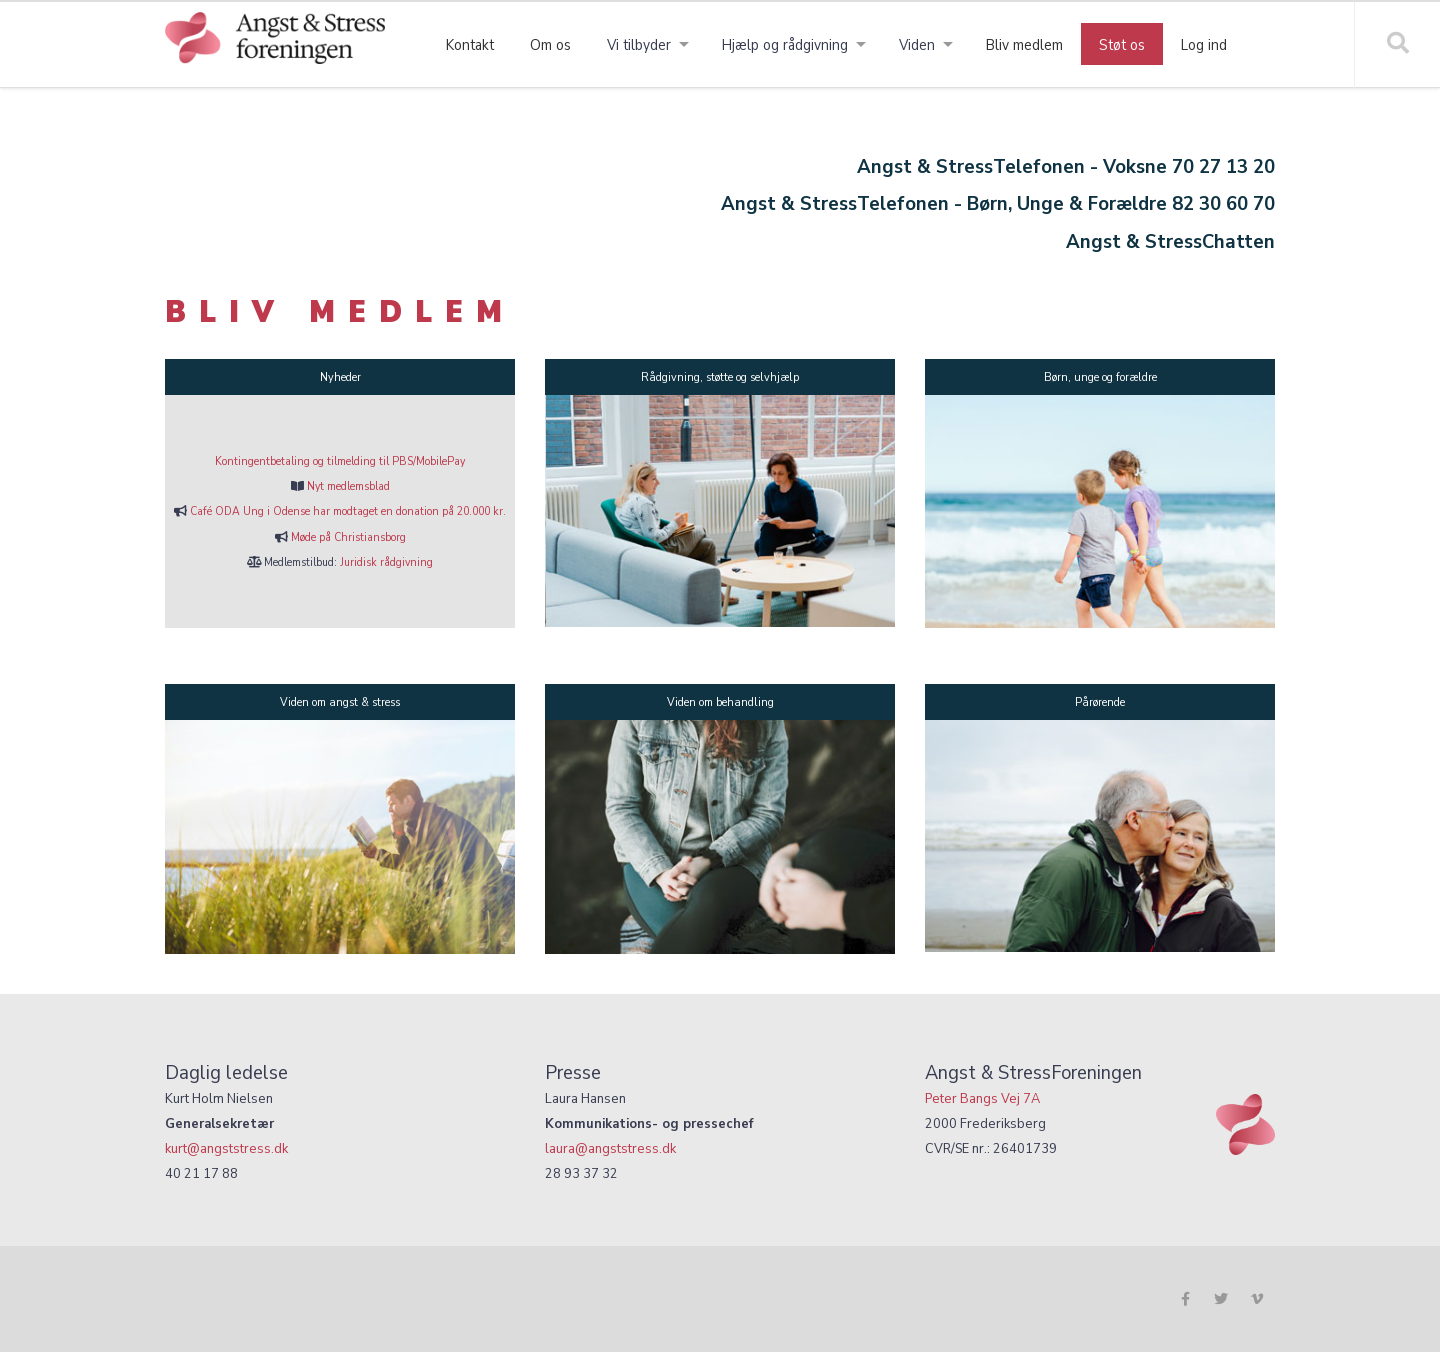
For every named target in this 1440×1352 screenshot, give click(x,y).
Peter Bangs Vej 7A (982, 1098)
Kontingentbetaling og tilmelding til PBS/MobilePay (340, 461)
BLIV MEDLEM (340, 312)
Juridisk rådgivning (386, 562)
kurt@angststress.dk (226, 1148)
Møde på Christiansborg (348, 537)
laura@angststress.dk (610, 1148)
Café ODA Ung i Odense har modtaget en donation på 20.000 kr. (348, 511)
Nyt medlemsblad (348, 486)
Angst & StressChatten (1170, 241)
